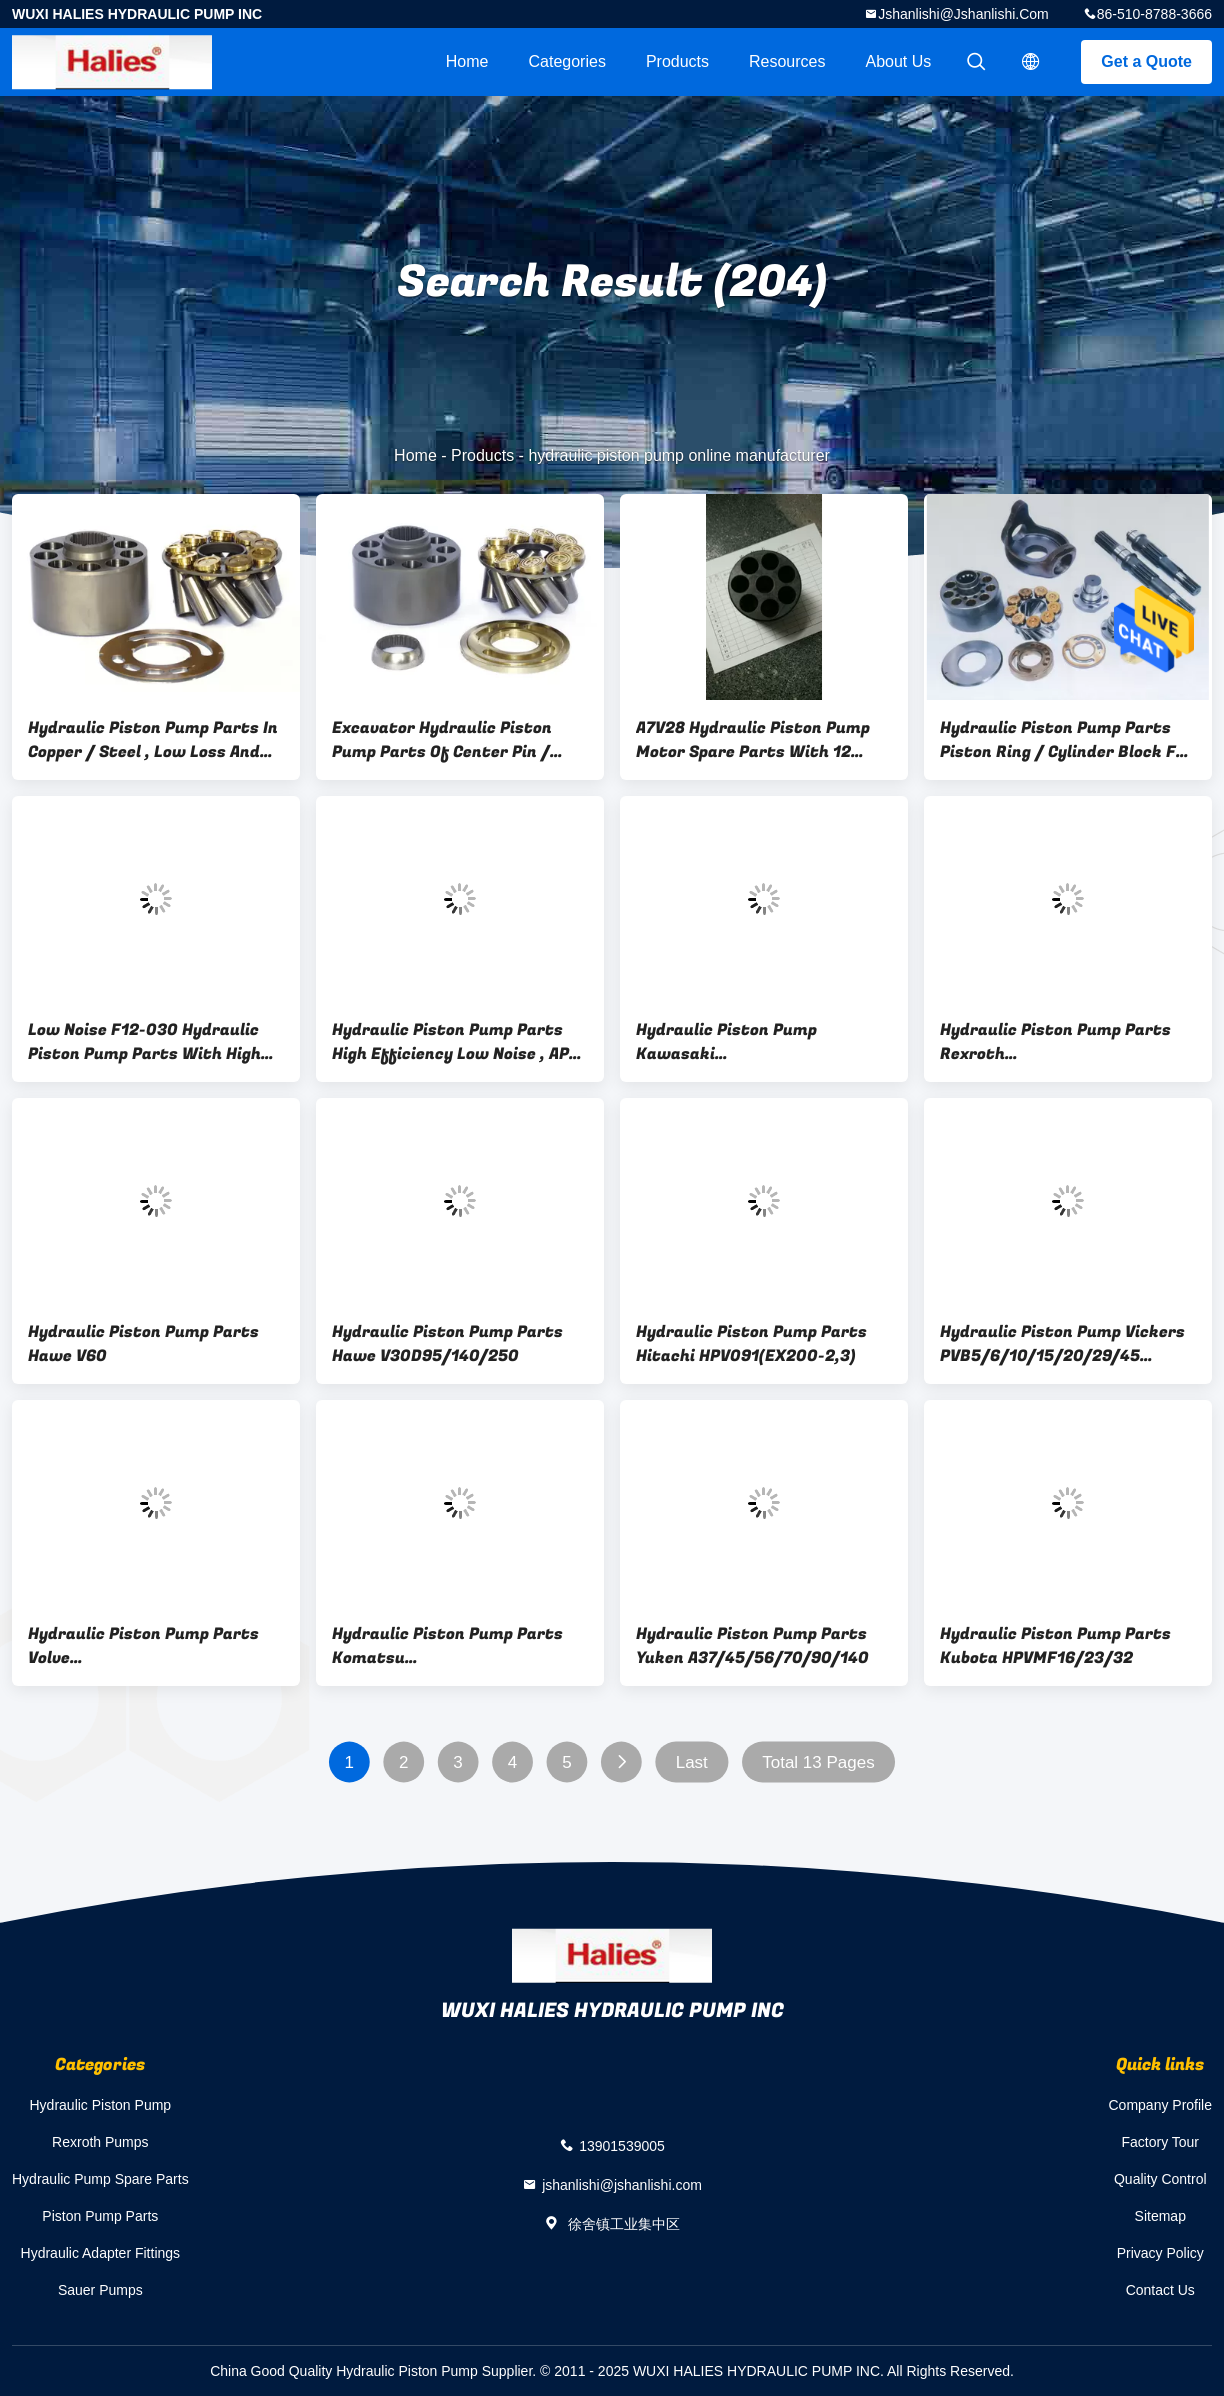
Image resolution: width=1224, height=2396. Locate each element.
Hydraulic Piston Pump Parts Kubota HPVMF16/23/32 (1055, 1646)
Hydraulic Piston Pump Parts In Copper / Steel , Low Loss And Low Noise (153, 740)
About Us (899, 61)
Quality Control (1160, 2179)
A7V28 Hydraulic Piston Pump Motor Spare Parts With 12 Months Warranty (753, 740)
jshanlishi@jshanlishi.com (963, 14)
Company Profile (1161, 2105)
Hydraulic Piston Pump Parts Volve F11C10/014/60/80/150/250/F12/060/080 (156, 1646)
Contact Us (1160, 2290)
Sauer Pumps (100, 2290)
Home (467, 61)
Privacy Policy (1160, 2253)
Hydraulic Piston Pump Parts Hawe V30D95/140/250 (447, 1344)
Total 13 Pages (818, 1762)
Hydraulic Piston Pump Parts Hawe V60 (143, 1344)
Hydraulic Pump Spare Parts (100, 2179)
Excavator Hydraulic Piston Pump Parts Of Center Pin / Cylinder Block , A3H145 (442, 740)
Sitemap (1160, 2216)
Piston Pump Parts (100, 2216)
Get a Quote (1146, 61)
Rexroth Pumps (100, 2142)
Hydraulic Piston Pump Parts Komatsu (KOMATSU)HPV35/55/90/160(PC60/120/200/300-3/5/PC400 (460, 1646)
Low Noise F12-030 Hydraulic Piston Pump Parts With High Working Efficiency (144, 1042)
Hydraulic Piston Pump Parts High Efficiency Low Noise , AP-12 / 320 (454, 1042)
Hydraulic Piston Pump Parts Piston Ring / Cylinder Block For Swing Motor (1066, 740)
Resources (787, 61)
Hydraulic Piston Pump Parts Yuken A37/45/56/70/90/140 (752, 1646)
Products (677, 61)
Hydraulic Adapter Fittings (101, 2253)
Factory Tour (1160, 2142)
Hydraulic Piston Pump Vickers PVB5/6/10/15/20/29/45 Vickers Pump (1062, 1344)
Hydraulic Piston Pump (101, 2105)
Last (692, 1762)
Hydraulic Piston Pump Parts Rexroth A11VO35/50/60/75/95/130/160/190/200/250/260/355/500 (1068, 1042)
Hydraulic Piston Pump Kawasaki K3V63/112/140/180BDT (733, 1042)
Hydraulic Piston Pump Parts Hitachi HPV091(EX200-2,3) (751, 1344)
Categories (567, 61)
